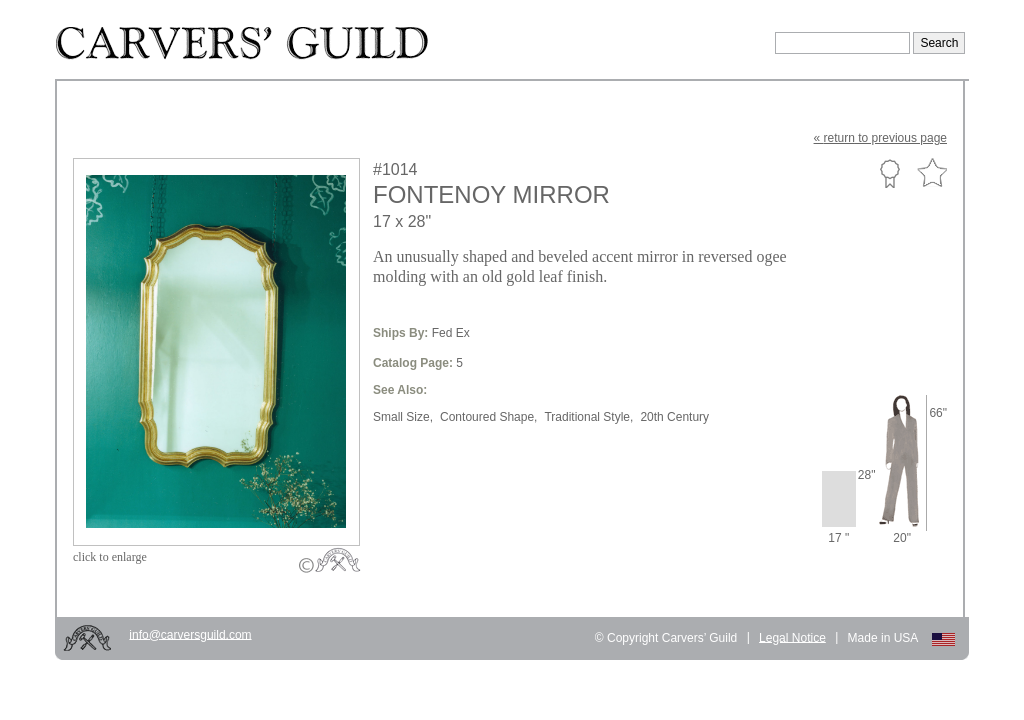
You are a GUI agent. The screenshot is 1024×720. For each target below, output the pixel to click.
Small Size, (403, 417)
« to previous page (880, 138)
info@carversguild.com (190, 634)
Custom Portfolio (889, 173)
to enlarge (110, 557)
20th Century (674, 417)
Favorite (932, 173)
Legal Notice (792, 637)
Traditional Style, (588, 417)
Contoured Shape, (488, 417)
